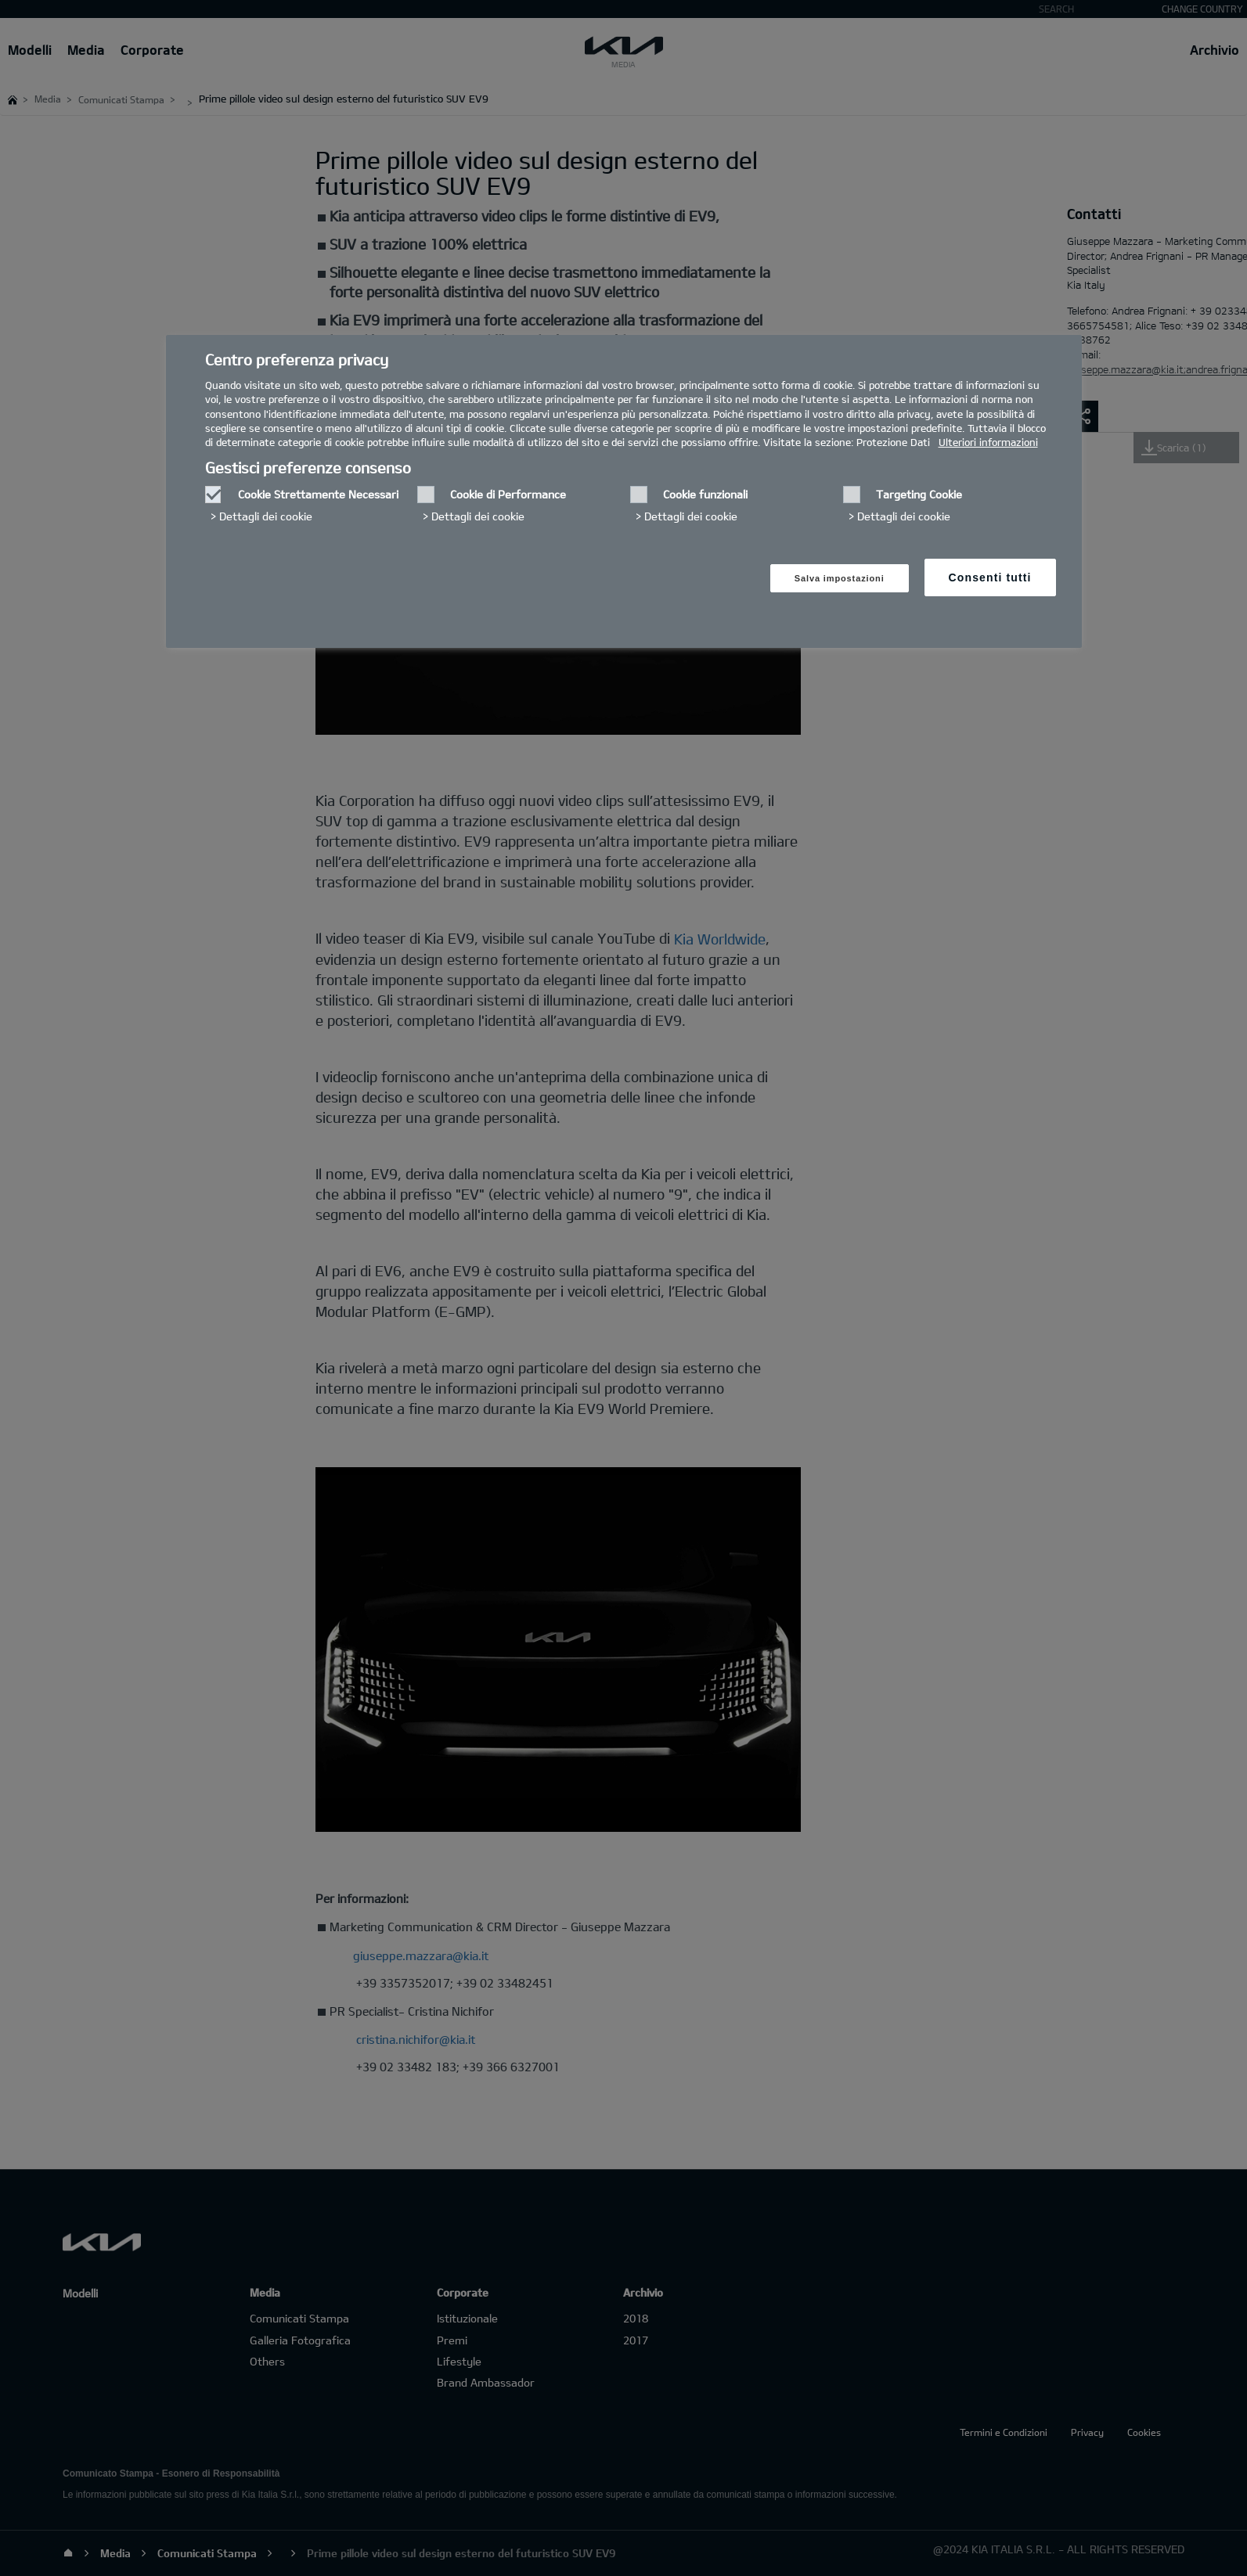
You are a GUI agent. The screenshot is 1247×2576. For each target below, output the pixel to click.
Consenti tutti (990, 577)
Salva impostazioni (840, 578)
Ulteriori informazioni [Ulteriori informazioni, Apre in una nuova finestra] (988, 442)
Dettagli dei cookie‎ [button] (265, 516)
